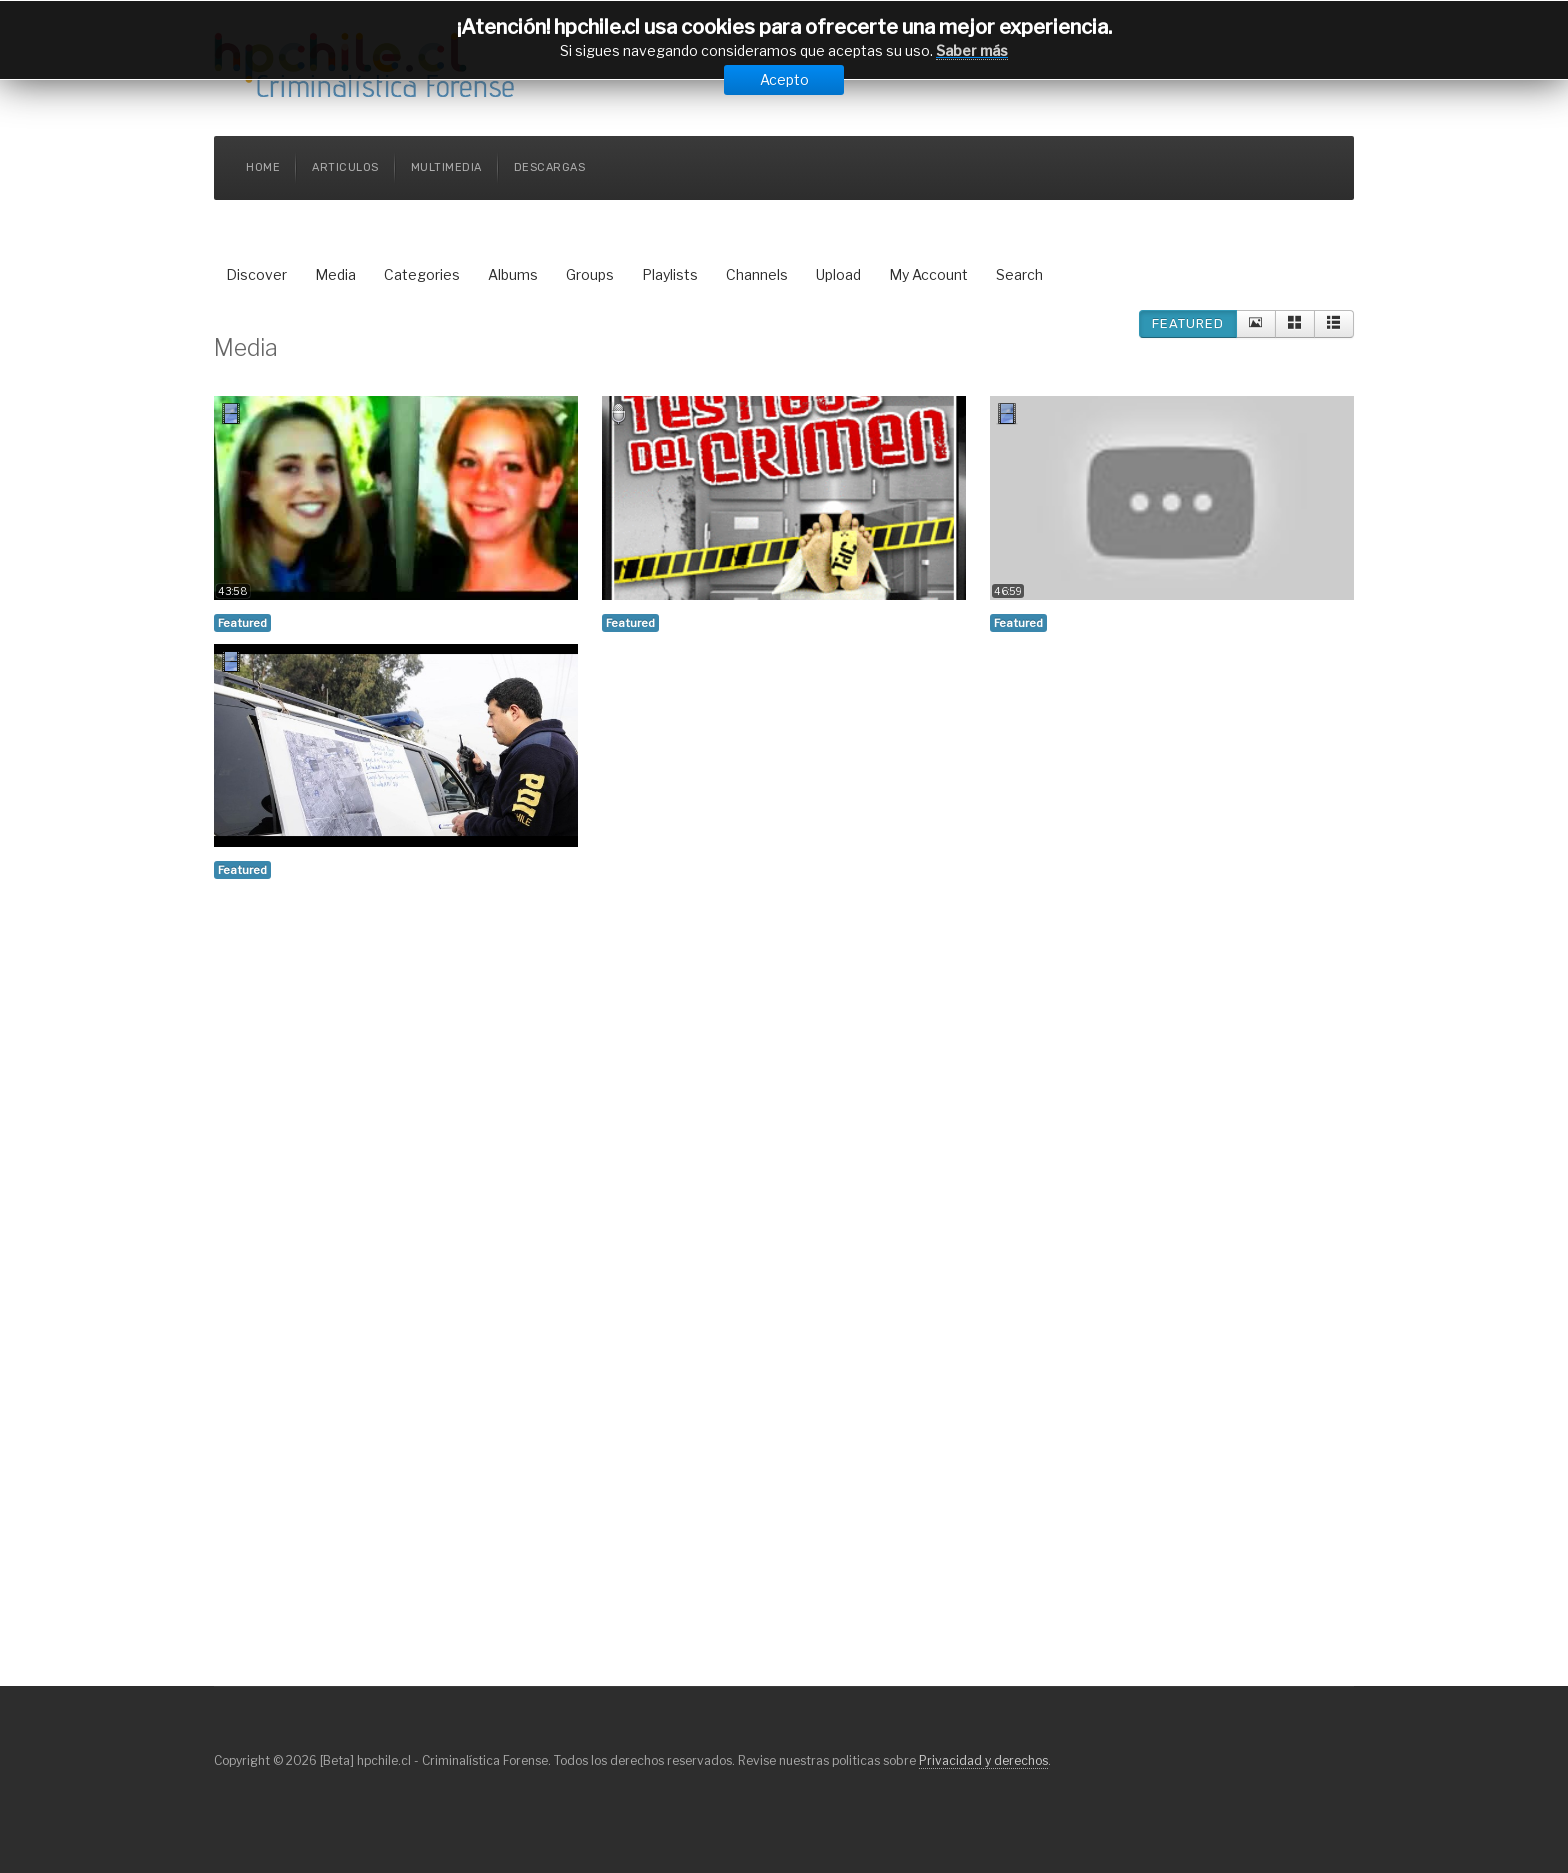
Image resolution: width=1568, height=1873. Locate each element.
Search (1019, 274)
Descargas (550, 167)
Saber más (972, 50)
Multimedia (446, 167)
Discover (256, 274)
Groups (590, 274)
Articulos (345, 167)
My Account (928, 274)
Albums (513, 274)
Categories (422, 274)
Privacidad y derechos (983, 1760)
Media (335, 274)
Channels (757, 274)
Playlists (670, 274)
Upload (838, 274)
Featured (1188, 323)
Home (263, 167)
